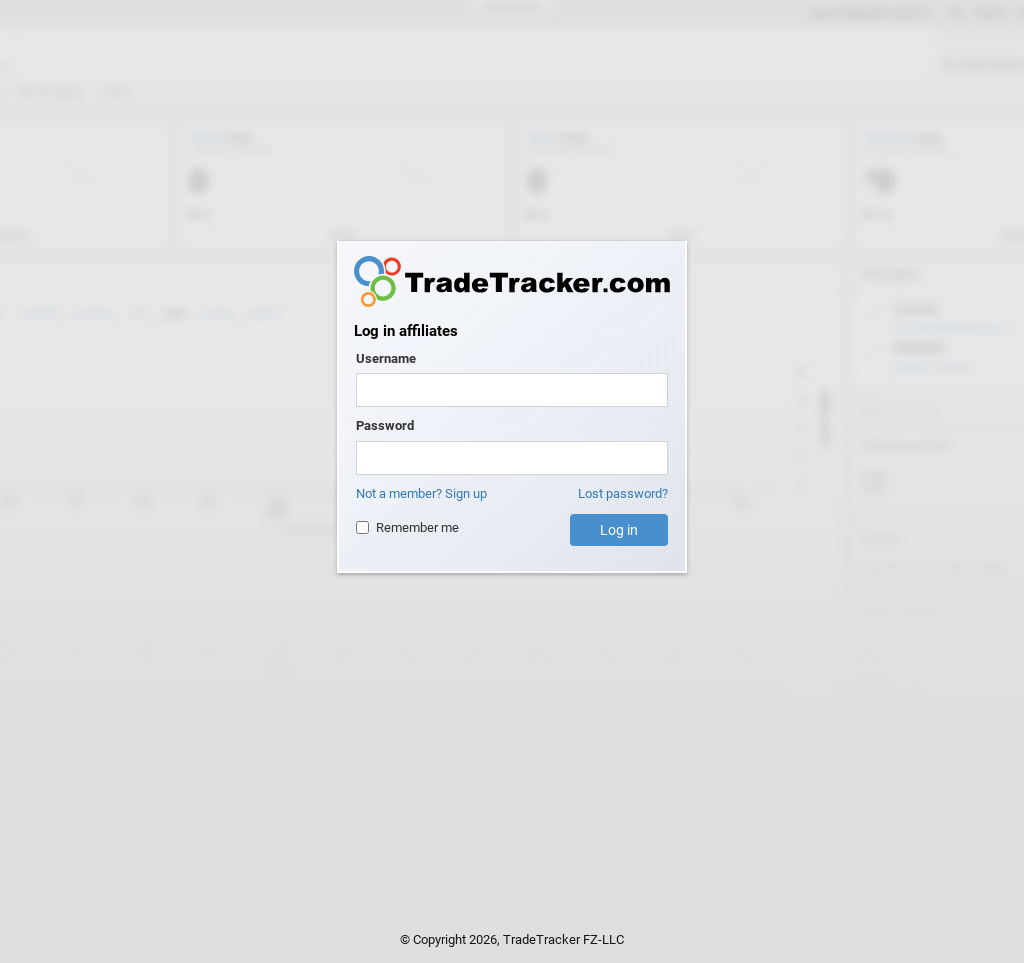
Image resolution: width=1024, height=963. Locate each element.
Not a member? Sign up (421, 493)
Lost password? (623, 493)
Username (386, 358)
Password (385, 425)
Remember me (407, 527)
